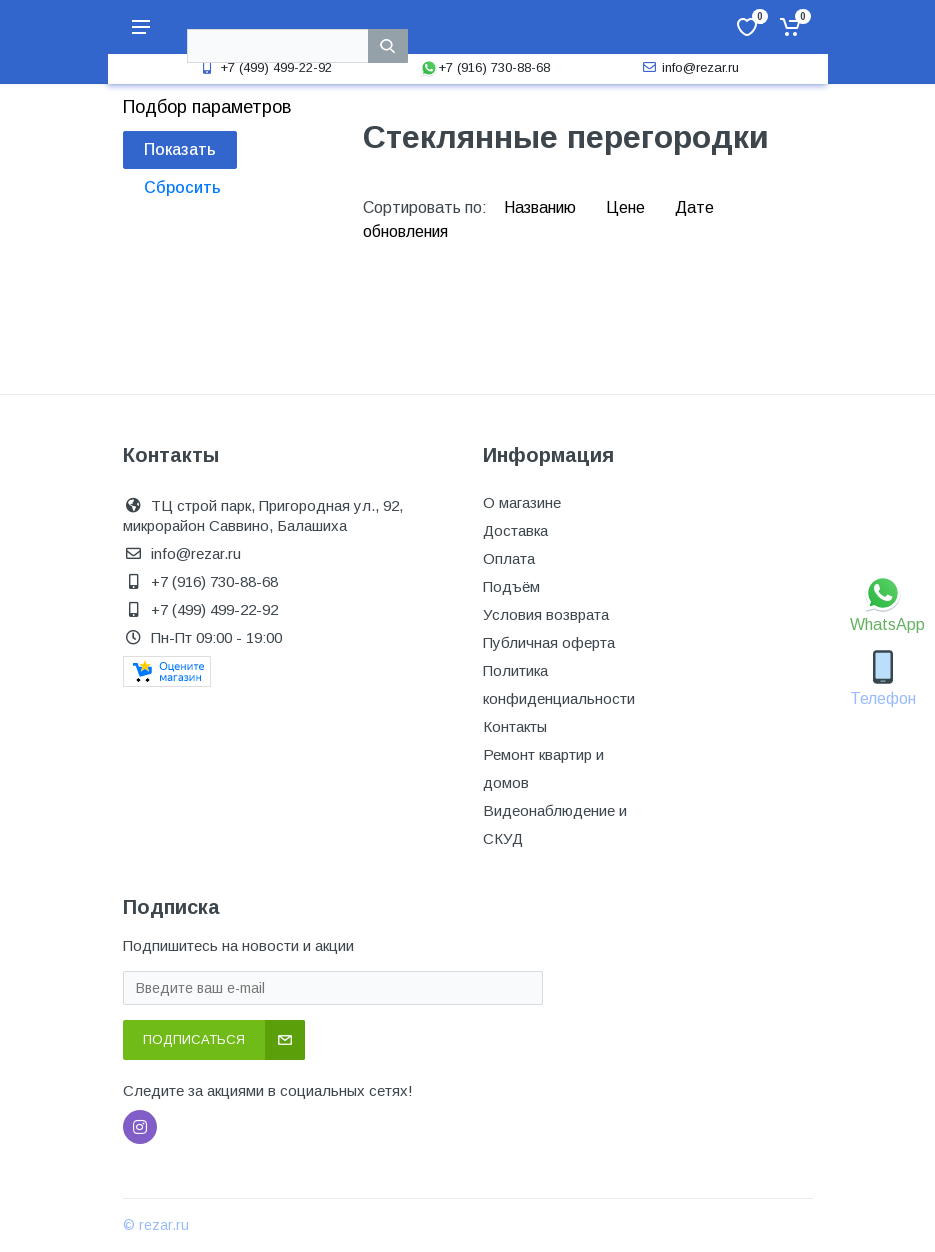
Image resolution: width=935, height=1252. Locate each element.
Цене (627, 207)
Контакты (515, 726)
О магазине (522, 502)
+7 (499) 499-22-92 (264, 67)
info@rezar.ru (688, 67)
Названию (542, 207)
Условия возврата (546, 614)
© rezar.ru (156, 1225)
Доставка (515, 530)
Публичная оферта (549, 642)
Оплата (509, 558)
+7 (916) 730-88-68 (485, 67)
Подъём (511, 586)
